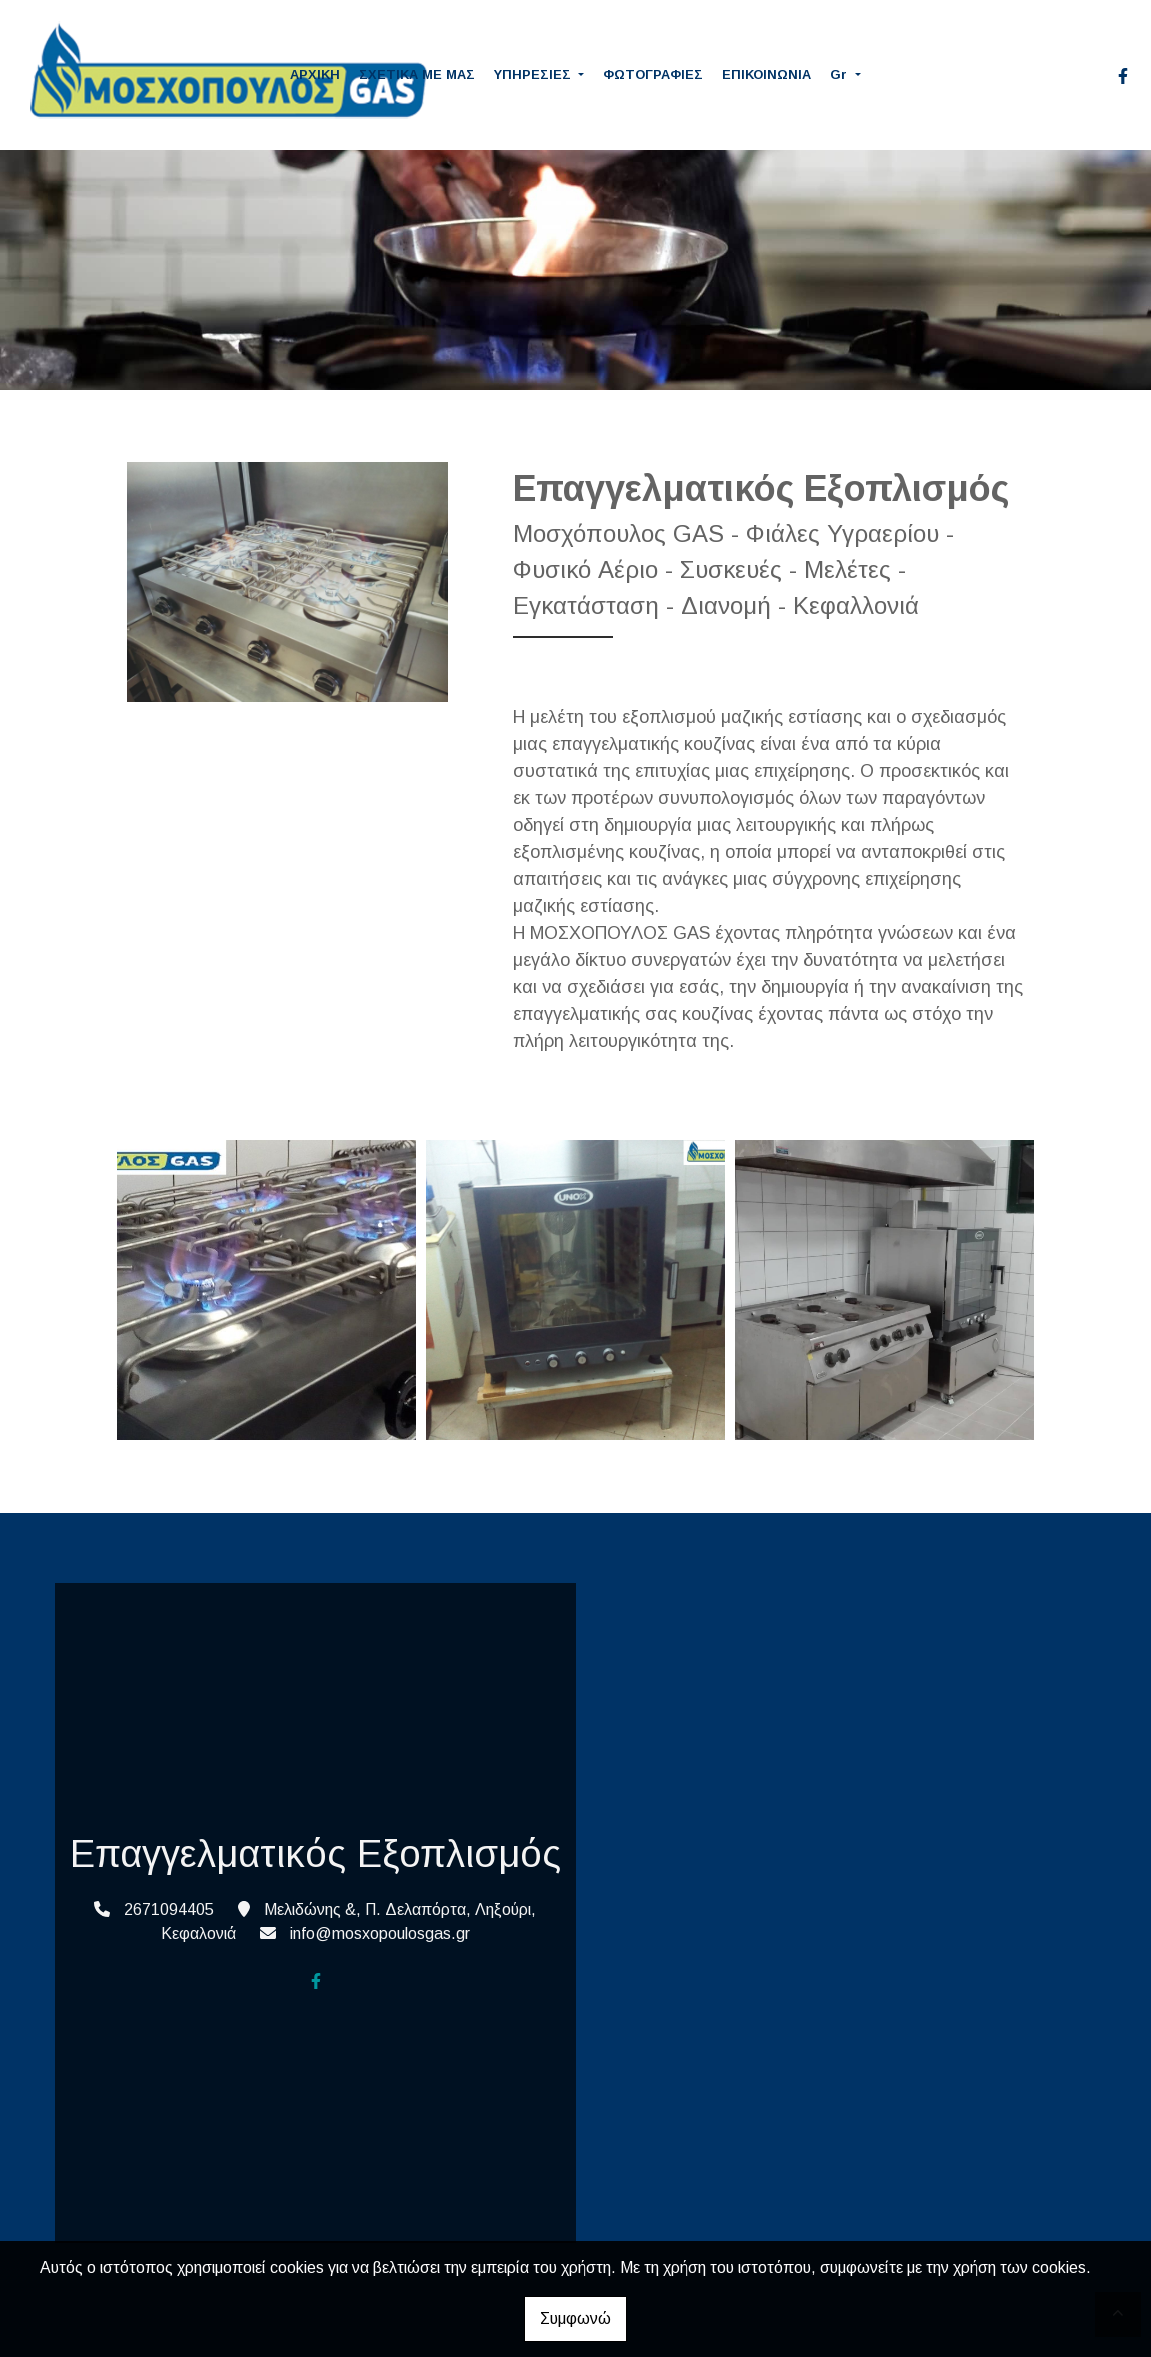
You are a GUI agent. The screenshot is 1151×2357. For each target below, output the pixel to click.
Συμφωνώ (575, 2318)
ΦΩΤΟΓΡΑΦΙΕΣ (653, 74)
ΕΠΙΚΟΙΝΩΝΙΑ (766, 74)
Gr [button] (840, 74)
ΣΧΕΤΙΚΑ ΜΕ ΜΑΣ (417, 74)
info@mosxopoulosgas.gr (380, 1933)
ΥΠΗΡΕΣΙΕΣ (534, 74)
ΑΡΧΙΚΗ (315, 74)
